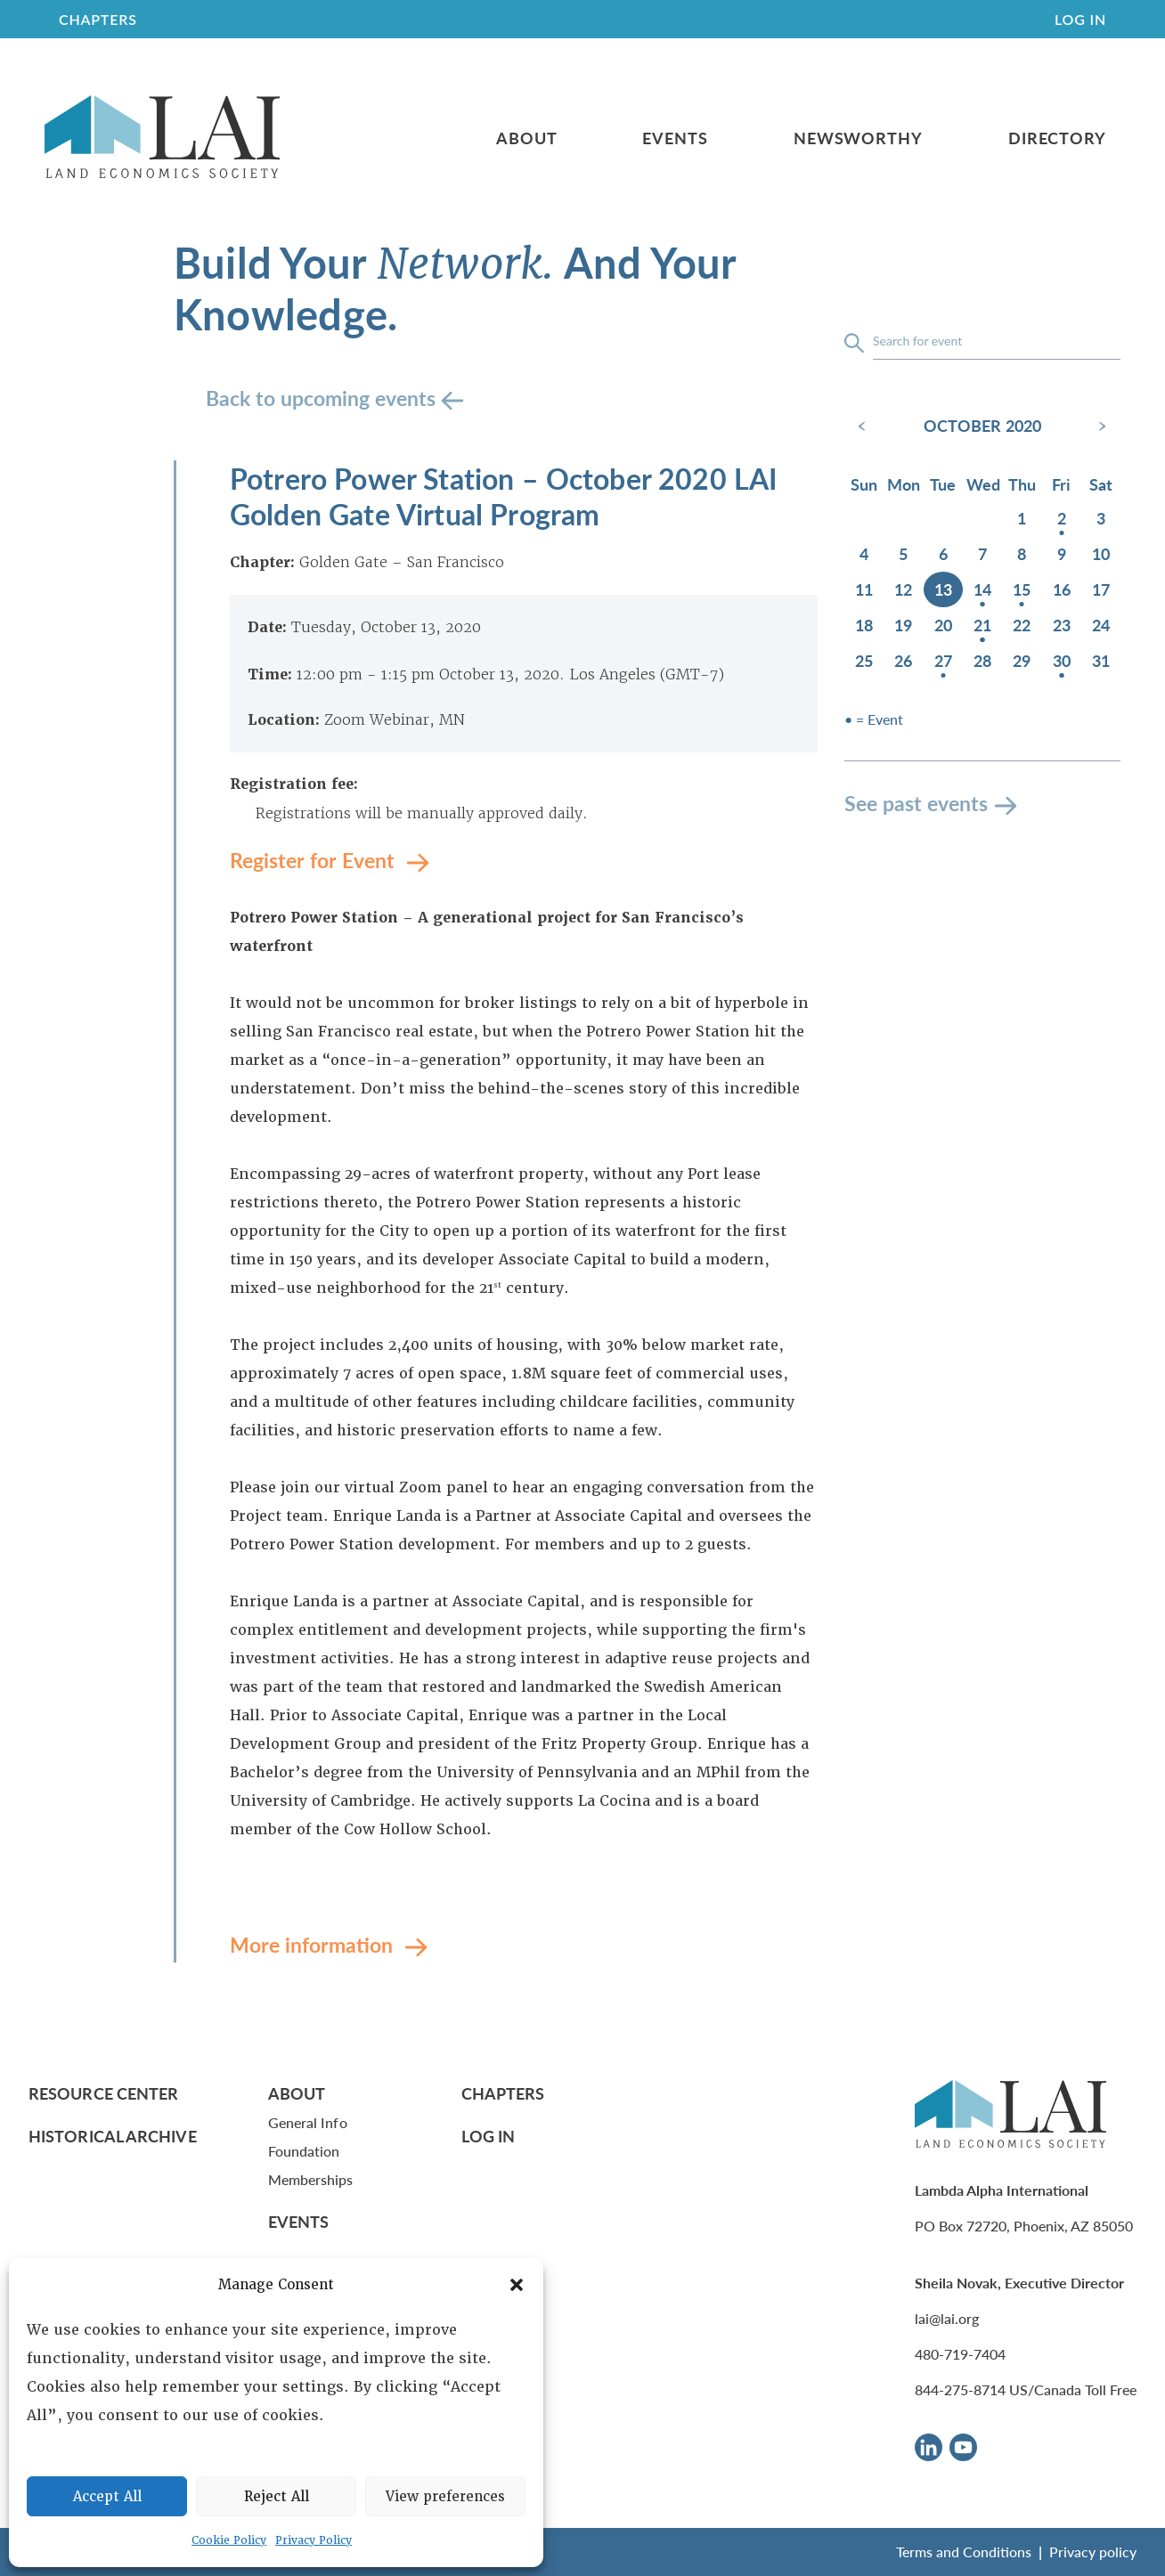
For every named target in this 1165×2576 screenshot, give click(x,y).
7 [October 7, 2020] (982, 553)
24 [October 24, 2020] (1101, 625)
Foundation (304, 2151)
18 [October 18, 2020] (864, 625)
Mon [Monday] (903, 484)
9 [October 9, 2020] (1061, 553)
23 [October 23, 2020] (1062, 625)
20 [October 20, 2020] (943, 625)
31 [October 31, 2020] (1101, 660)
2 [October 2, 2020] (1061, 518)
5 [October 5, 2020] (903, 553)
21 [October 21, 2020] (982, 625)
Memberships (311, 2179)
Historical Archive (113, 2136)
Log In (1080, 19)
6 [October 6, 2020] (943, 553)
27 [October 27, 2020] (943, 660)
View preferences (445, 2497)
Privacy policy (1092, 2551)
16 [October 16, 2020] (1062, 589)
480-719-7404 (960, 2354)
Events (674, 138)
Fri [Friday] (1061, 484)
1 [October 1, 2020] (1021, 518)
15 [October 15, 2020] (1022, 589)
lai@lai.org (947, 2318)
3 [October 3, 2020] (1100, 518)
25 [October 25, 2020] (864, 660)
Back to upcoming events (323, 397)
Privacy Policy (313, 2540)
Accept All (107, 2497)
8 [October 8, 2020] (1021, 553)
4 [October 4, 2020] (863, 553)
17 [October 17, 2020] (1101, 589)
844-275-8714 (960, 2389)
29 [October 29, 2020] (1022, 660)
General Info (307, 2122)
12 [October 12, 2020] (903, 589)
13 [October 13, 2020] (943, 589)
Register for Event (315, 859)
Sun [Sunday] (864, 484)
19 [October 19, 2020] (903, 625)
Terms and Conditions (963, 2551)
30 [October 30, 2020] (1062, 660)
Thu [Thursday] (1022, 484)
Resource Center (103, 2093)
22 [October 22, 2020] (1022, 625)
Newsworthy (858, 138)
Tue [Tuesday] (943, 484)
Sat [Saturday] (1100, 484)
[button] (516, 2285)
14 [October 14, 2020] (982, 589)
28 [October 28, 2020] (982, 660)
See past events (916, 802)
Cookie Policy (228, 2540)
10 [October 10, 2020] (1101, 553)
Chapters (503, 2093)
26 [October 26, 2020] (903, 660)
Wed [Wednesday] (983, 484)
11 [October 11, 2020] (864, 589)
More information (314, 1944)
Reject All (276, 2497)
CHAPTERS (98, 19)
